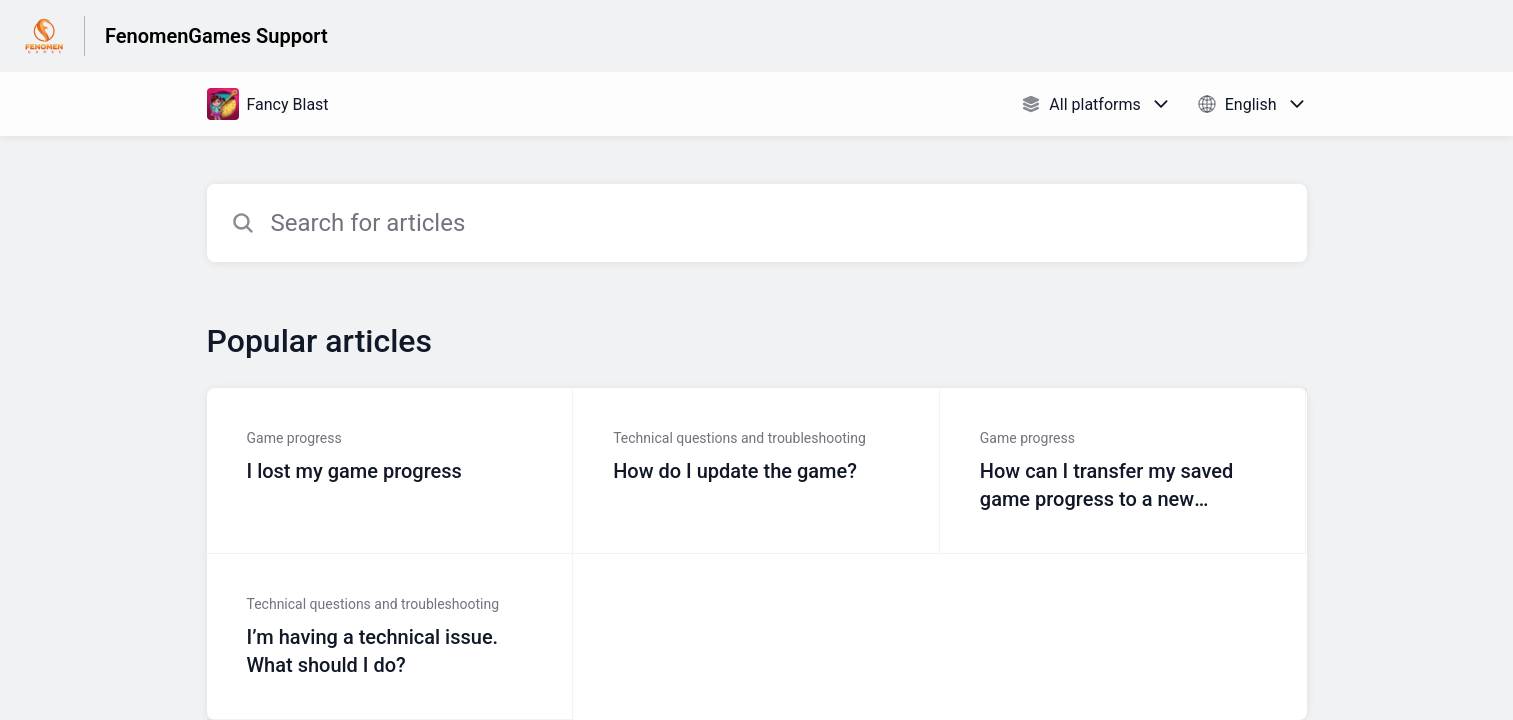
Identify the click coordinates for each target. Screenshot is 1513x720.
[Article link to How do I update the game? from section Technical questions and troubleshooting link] (756, 471)
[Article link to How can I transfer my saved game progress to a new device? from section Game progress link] (1123, 471)
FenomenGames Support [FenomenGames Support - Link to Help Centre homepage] (216, 36)
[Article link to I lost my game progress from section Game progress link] (390, 471)
